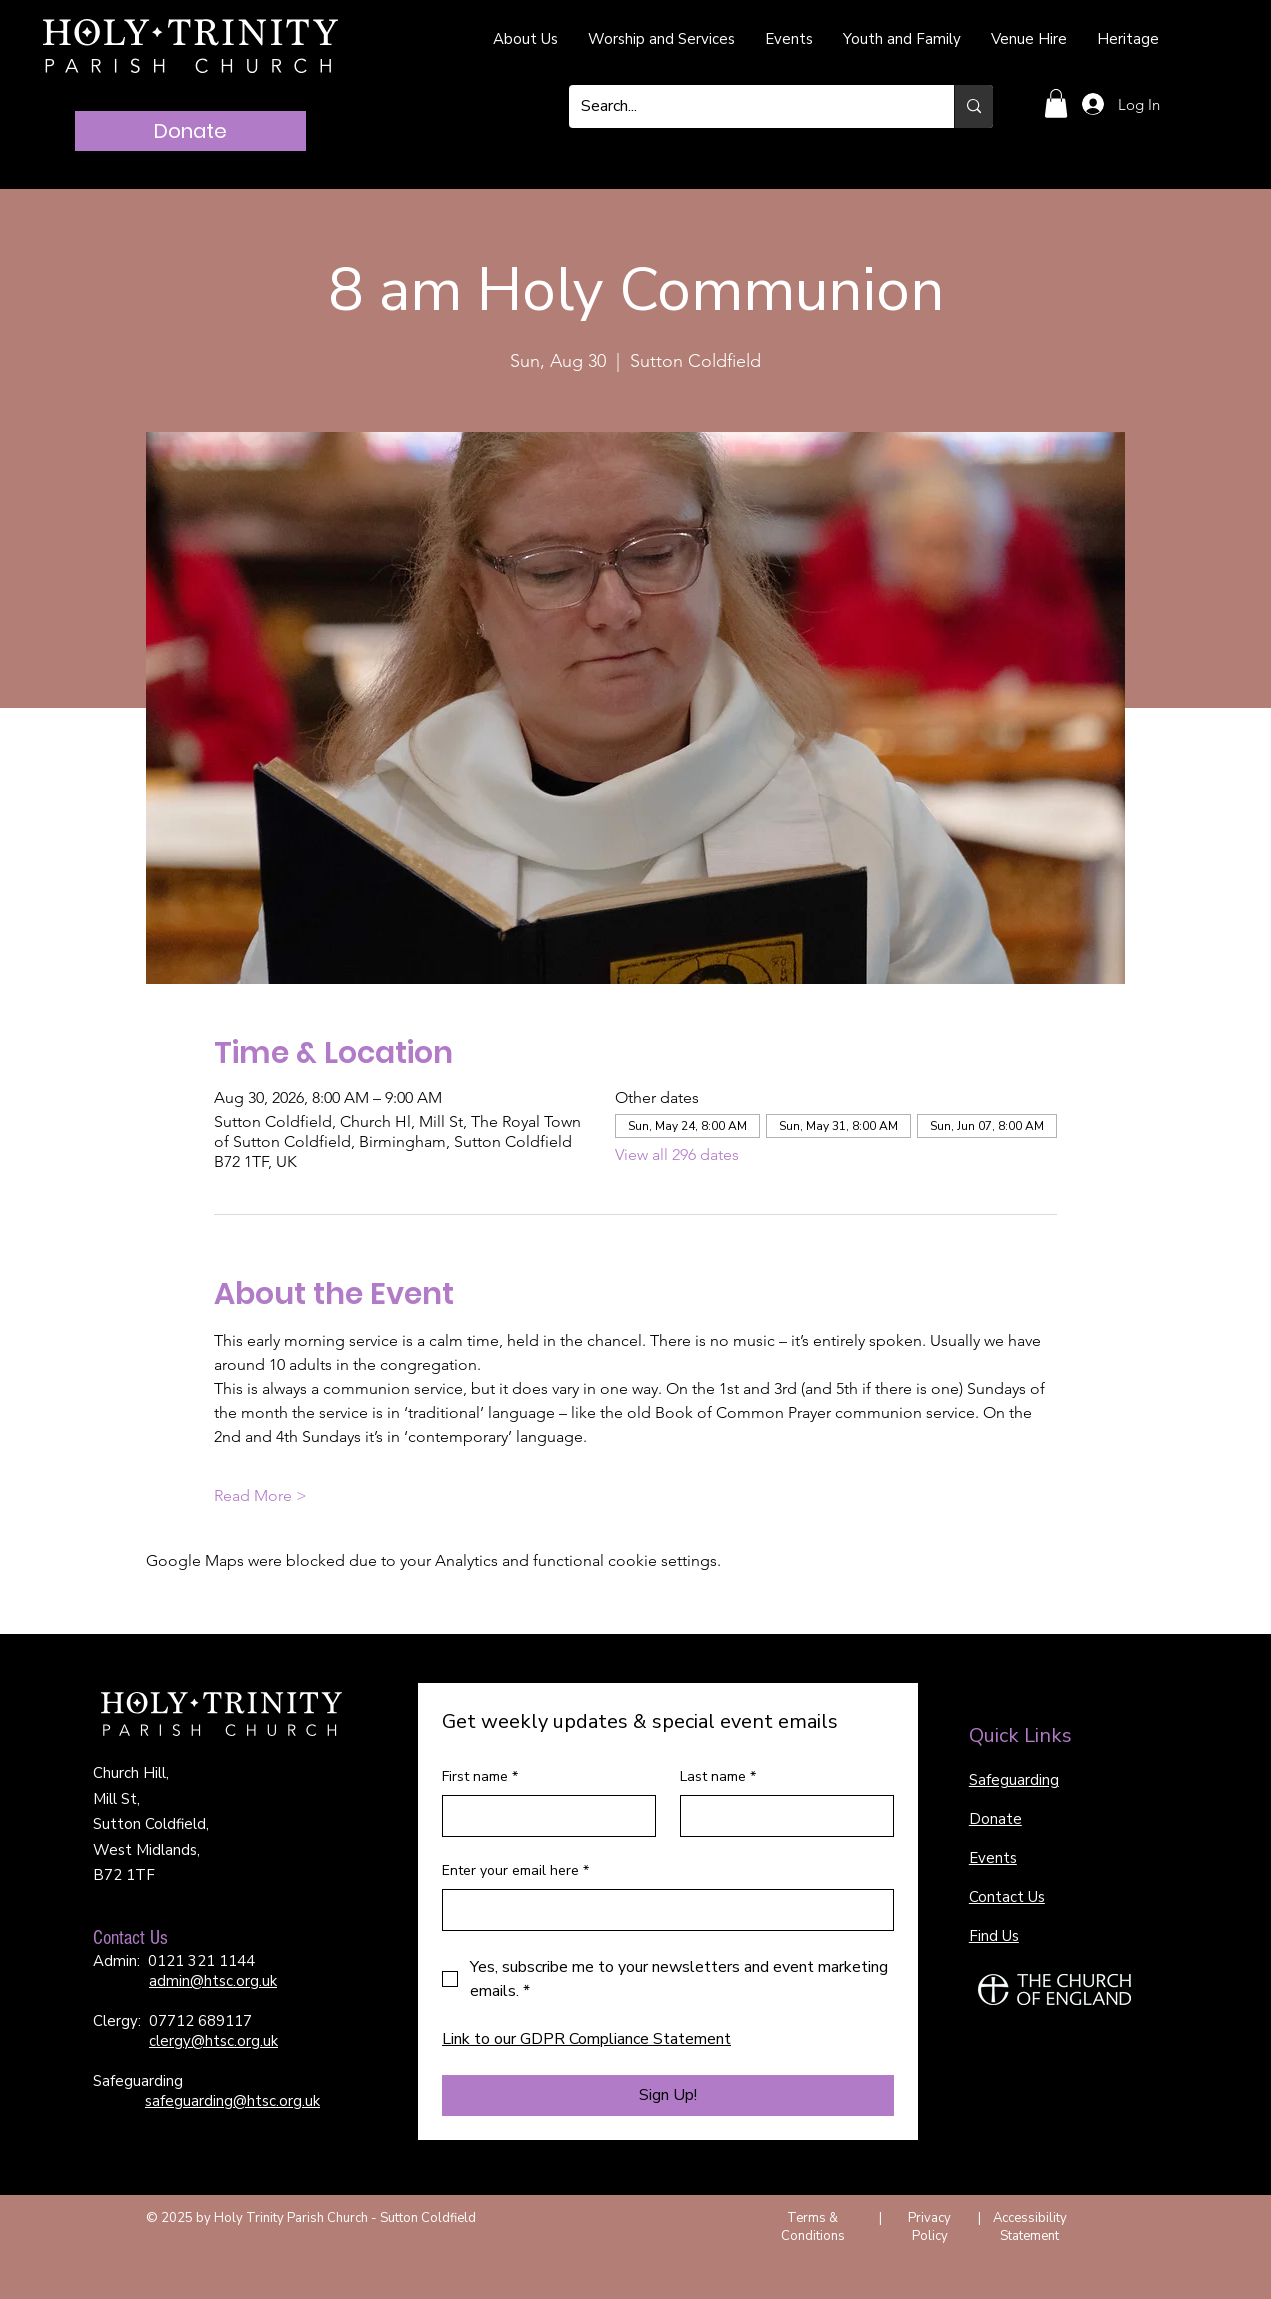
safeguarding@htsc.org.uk (232, 2101)
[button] (1056, 103)
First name (480, 1777)
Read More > (260, 1495)
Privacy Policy (929, 2227)
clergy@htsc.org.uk (213, 2041)
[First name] (543, 1816)
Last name (718, 1777)
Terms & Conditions (813, 2227)
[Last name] (781, 1816)
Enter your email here (515, 1871)
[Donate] (190, 131)
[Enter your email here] (662, 1910)
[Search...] (746, 106)
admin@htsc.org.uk (213, 1981)
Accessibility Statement (1030, 2227)
